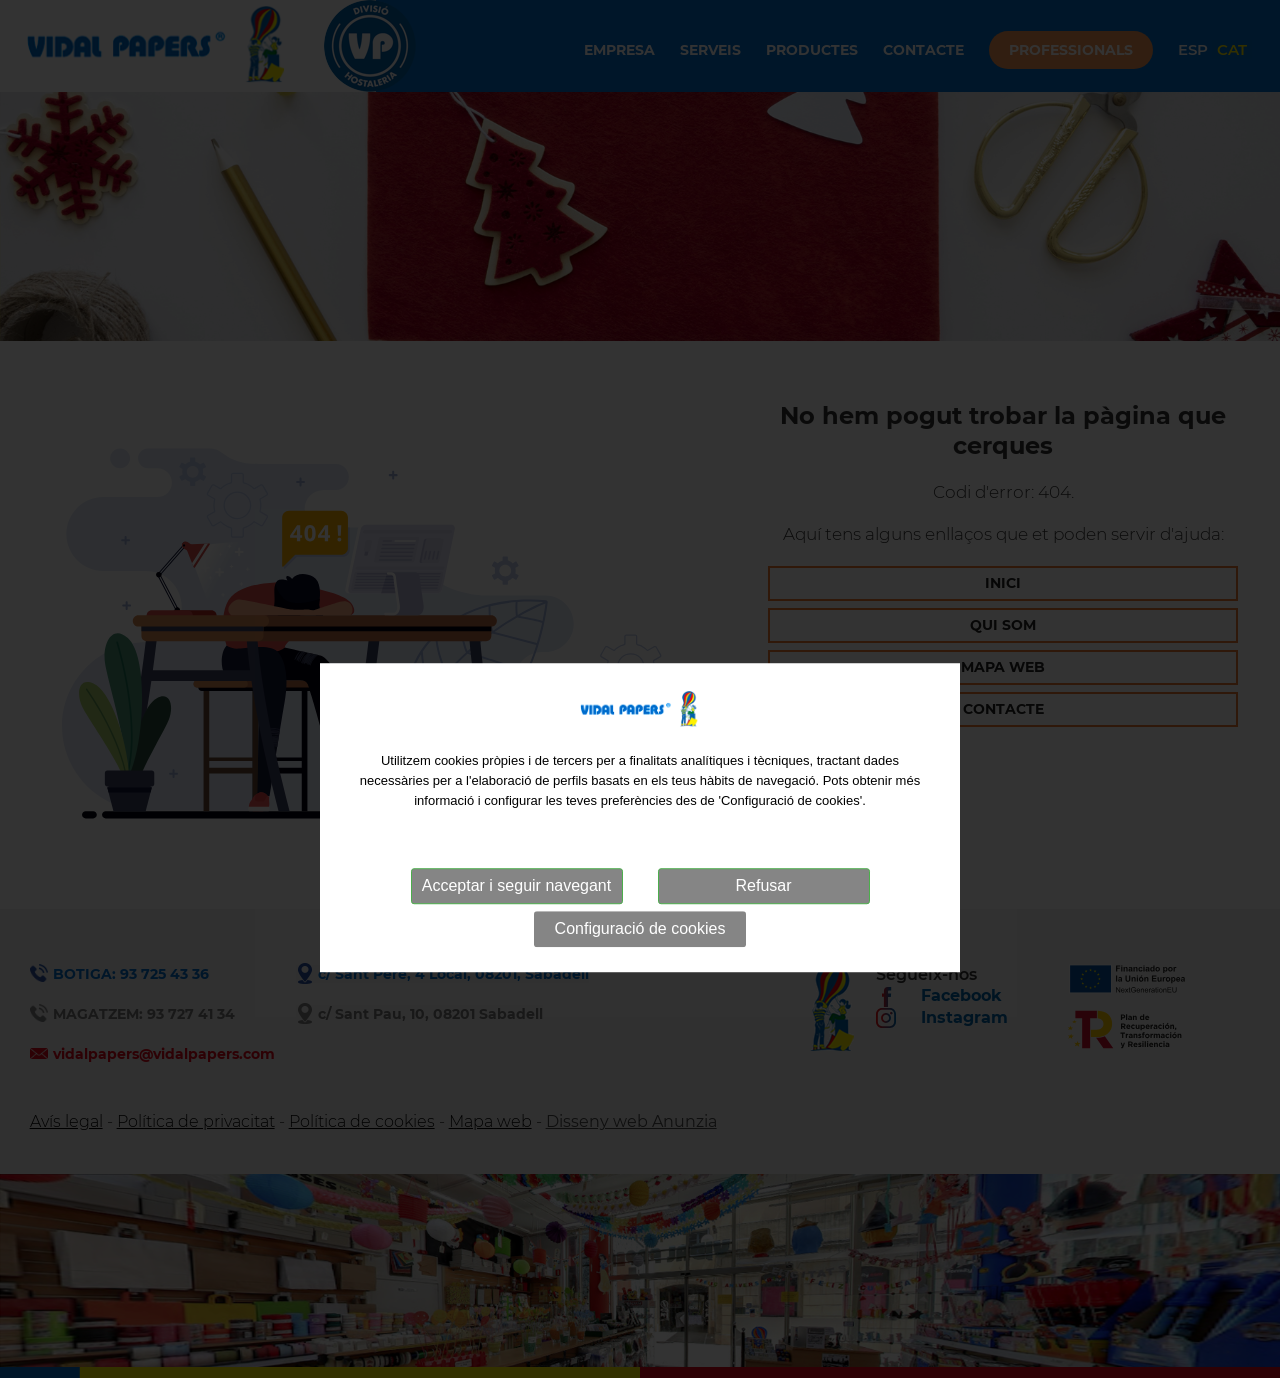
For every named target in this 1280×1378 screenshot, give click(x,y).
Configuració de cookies (640, 955)
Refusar (763, 912)
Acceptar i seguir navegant (516, 912)
